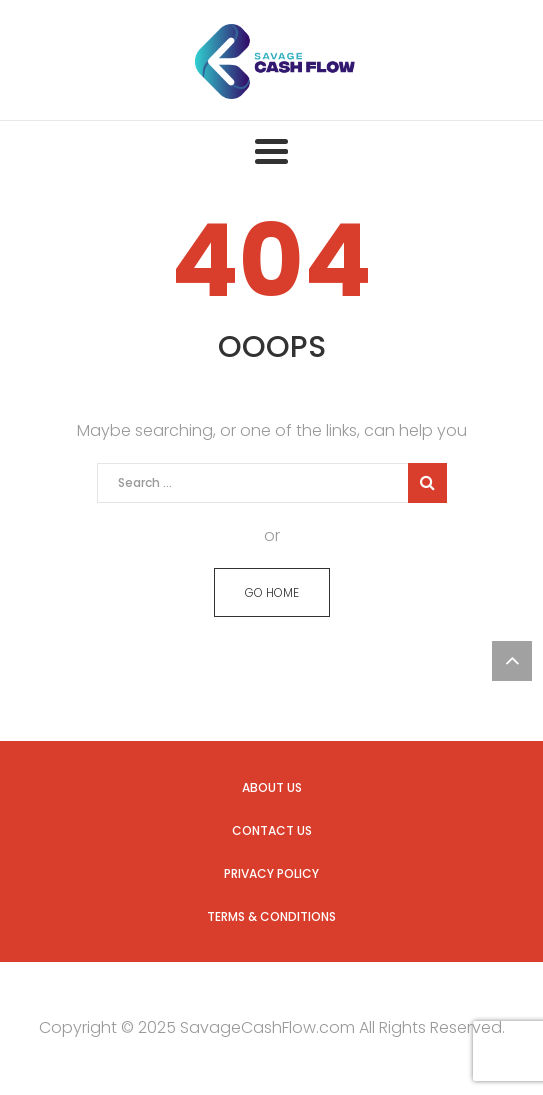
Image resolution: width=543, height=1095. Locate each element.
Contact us (272, 830)
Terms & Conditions (271, 916)
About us (272, 787)
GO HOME (272, 592)
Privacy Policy (271, 873)
